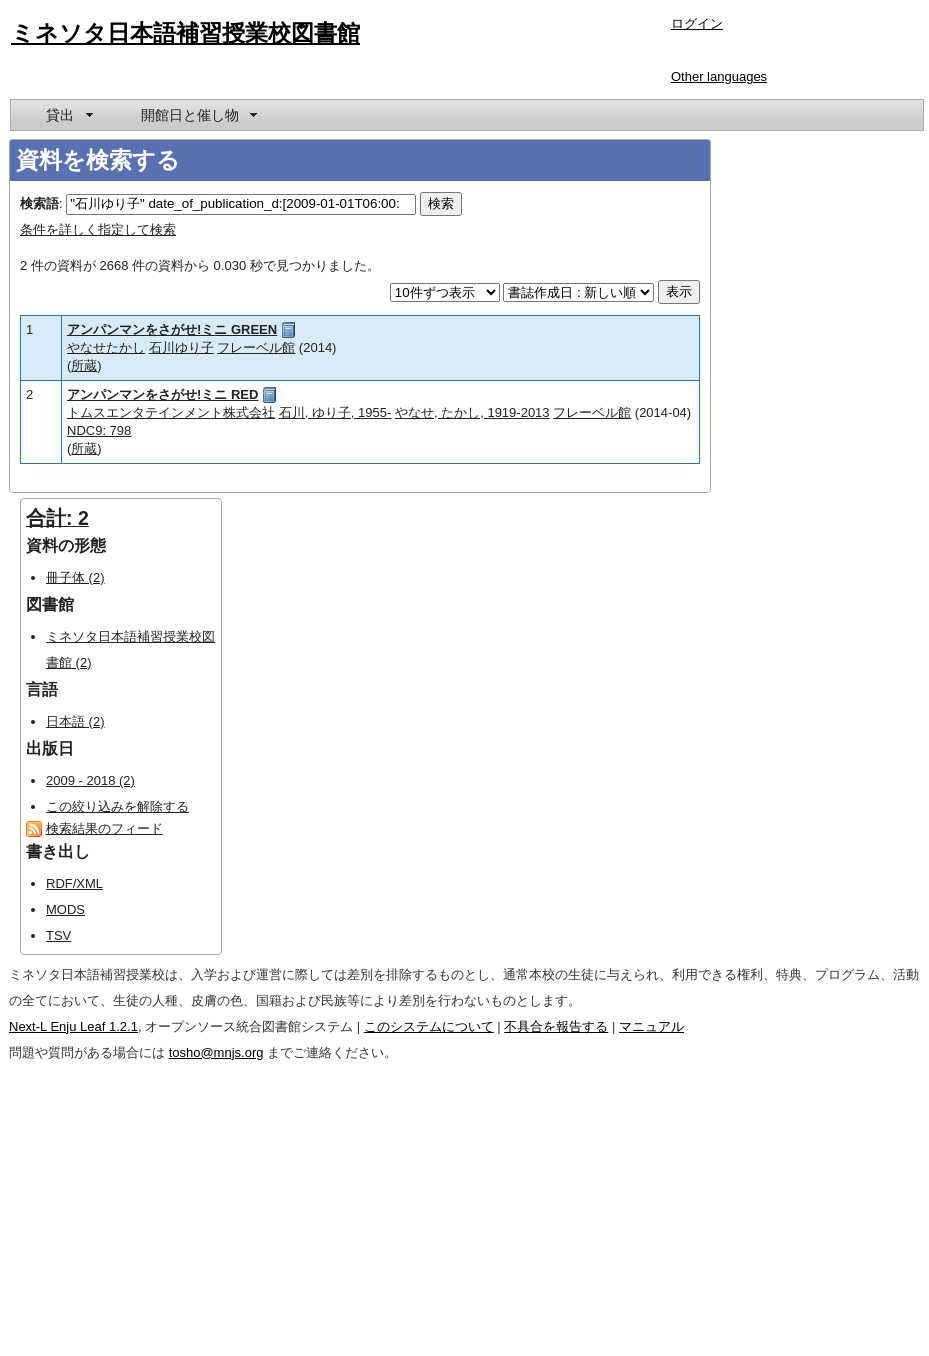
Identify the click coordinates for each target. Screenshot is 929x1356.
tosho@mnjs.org (216, 1052)
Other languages (719, 76)
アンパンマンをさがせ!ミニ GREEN (172, 329)
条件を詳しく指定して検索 (98, 229)
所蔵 (84, 365)
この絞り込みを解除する (117, 806)
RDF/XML (74, 883)
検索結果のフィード (104, 828)
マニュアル (651, 1026)
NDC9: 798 (99, 430)
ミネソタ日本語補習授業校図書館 (185, 33)
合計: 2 (57, 518)
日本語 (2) (75, 721)
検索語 (39, 203)
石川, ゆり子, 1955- (335, 412)
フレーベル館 (256, 347)
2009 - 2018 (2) (90, 780)
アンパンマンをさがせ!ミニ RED (162, 394)
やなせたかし (106, 347)
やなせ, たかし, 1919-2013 (472, 412)
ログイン (697, 23)
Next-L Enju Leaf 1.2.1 (73, 1026)
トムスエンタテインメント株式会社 (171, 412)
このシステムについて (429, 1026)
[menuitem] (68, 115)
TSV (58, 935)
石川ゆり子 (181, 347)
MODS (65, 909)
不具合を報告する (556, 1026)
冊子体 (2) (75, 577)
